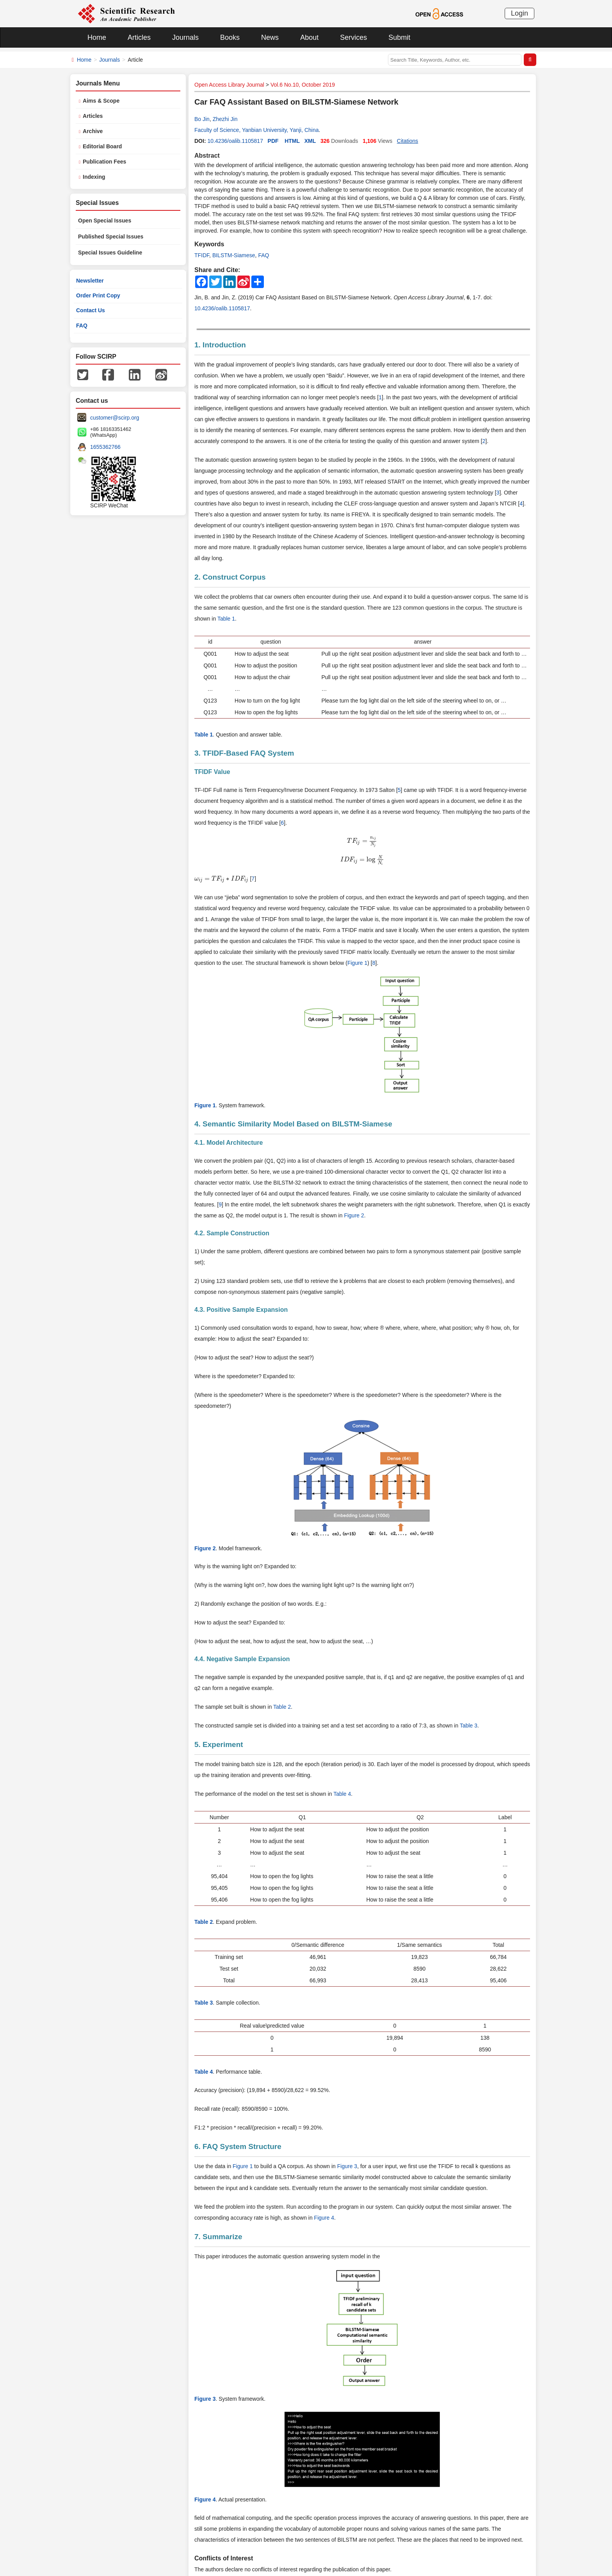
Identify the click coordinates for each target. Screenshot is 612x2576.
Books (230, 37)
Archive (93, 131)
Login (519, 13)
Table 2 (282, 1707)
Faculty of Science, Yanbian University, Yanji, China (256, 130)
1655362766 (105, 447)
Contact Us (90, 310)
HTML (292, 141)
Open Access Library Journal (229, 85)
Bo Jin (202, 119)
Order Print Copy (98, 295)
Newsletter (90, 281)
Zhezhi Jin (225, 119)
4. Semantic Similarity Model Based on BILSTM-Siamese (293, 1124)
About (309, 37)
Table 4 (342, 1794)
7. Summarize (218, 2237)
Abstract (207, 155)
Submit (399, 37)
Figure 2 (354, 1215)
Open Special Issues (104, 220)
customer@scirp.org (114, 418)
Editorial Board (102, 146)
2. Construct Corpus (230, 577)
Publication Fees (104, 161)
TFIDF (201, 255)
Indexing (94, 177)
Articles (139, 37)
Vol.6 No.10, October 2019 (302, 85)
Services (353, 37)
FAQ (263, 255)
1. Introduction (220, 345)
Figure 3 (347, 2166)
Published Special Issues (110, 236)
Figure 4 (324, 2218)
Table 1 (226, 619)
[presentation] (362, 841)
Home (96, 37)
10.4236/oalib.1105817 (235, 141)
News (270, 37)
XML (310, 141)
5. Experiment (218, 1744)
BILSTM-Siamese (233, 255)
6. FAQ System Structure (237, 2146)
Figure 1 (357, 963)
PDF (273, 141)
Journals (185, 37)
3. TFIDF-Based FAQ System (244, 753)
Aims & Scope (101, 101)
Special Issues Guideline (110, 252)
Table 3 (468, 1725)
